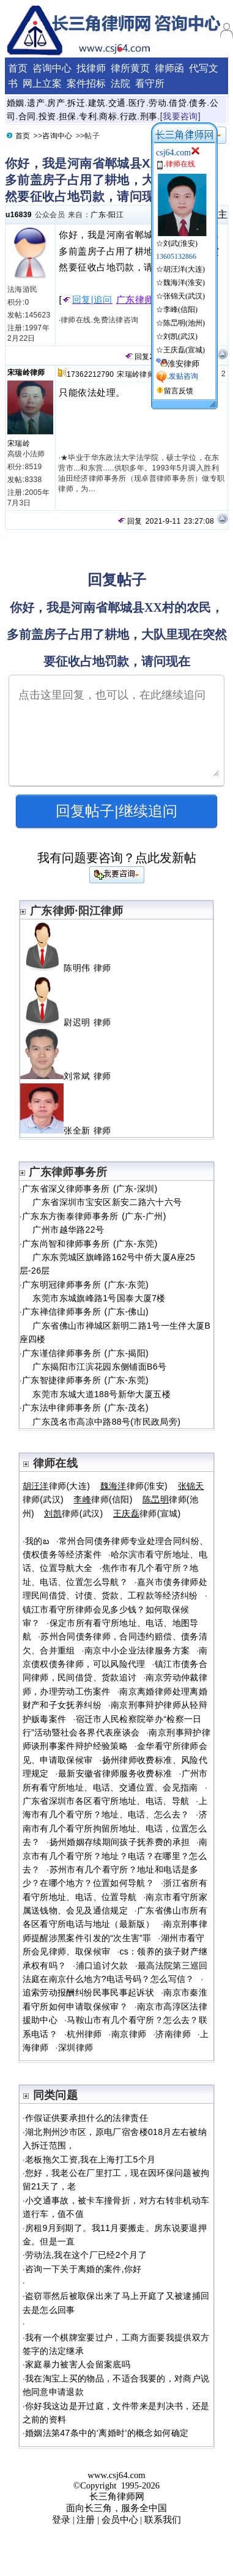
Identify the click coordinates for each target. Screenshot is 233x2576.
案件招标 (86, 83)
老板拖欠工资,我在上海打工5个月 (90, 2159)
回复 (137, 356)
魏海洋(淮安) (184, 282)
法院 (120, 83)
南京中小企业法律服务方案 (137, 1650)
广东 (98, 214)
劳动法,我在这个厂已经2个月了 (86, 2255)
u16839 (19, 214)
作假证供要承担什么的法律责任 (86, 2118)
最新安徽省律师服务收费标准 (115, 1773)
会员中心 (120, 2520)
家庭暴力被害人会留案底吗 (77, 2364)
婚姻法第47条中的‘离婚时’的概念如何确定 (106, 2433)
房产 (56, 103)
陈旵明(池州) (184, 323)
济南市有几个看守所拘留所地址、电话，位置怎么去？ (115, 1828)
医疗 (137, 103)
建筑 (97, 103)
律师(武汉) (73, 1513)
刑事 (149, 116)
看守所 (150, 83)
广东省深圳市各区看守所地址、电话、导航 (106, 1801)
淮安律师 (183, 363)
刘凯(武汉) (180, 336)
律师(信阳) (102, 1499)
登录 (61, 2520)
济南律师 (172, 2034)
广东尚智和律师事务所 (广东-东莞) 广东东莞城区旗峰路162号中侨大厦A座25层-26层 (108, 1257)
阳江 (116, 214)
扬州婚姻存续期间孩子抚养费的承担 (120, 1842)
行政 (129, 116)
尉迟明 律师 (70, 1022)
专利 (88, 116)
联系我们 (162, 2520)
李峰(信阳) (180, 309)
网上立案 (42, 83)
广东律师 (135, 300)
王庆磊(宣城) (184, 350)
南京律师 (128, 2034)
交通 (117, 103)
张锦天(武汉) (184, 296)
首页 (18, 68)
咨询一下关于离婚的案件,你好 (83, 2269)
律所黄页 (130, 68)
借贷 (178, 103)
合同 (27, 116)
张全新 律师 (70, 1130)
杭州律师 (84, 2034)
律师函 (169, 68)
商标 (108, 116)
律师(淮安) (134, 1486)
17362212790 (90, 374)
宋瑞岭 (18, 443)
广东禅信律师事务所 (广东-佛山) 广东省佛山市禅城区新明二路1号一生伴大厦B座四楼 (115, 1325)
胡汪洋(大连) (184, 269)
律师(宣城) (147, 1513)
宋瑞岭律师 (26, 372)
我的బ (37, 1541)
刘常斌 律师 (70, 1076)
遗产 (36, 103)
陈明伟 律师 (70, 968)
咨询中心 (52, 68)
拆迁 (76, 103)
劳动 (157, 103)
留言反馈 (178, 391)
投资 (47, 116)
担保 (67, 116)
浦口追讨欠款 (102, 1965)
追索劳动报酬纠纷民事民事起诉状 (88, 1992)
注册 (85, 2520)
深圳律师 (75, 2047)
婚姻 (15, 103)
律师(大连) (57, 1486)
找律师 (91, 68)
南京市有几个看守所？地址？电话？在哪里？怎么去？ (115, 1855)
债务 (198, 103)
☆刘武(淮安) (181, 238)
